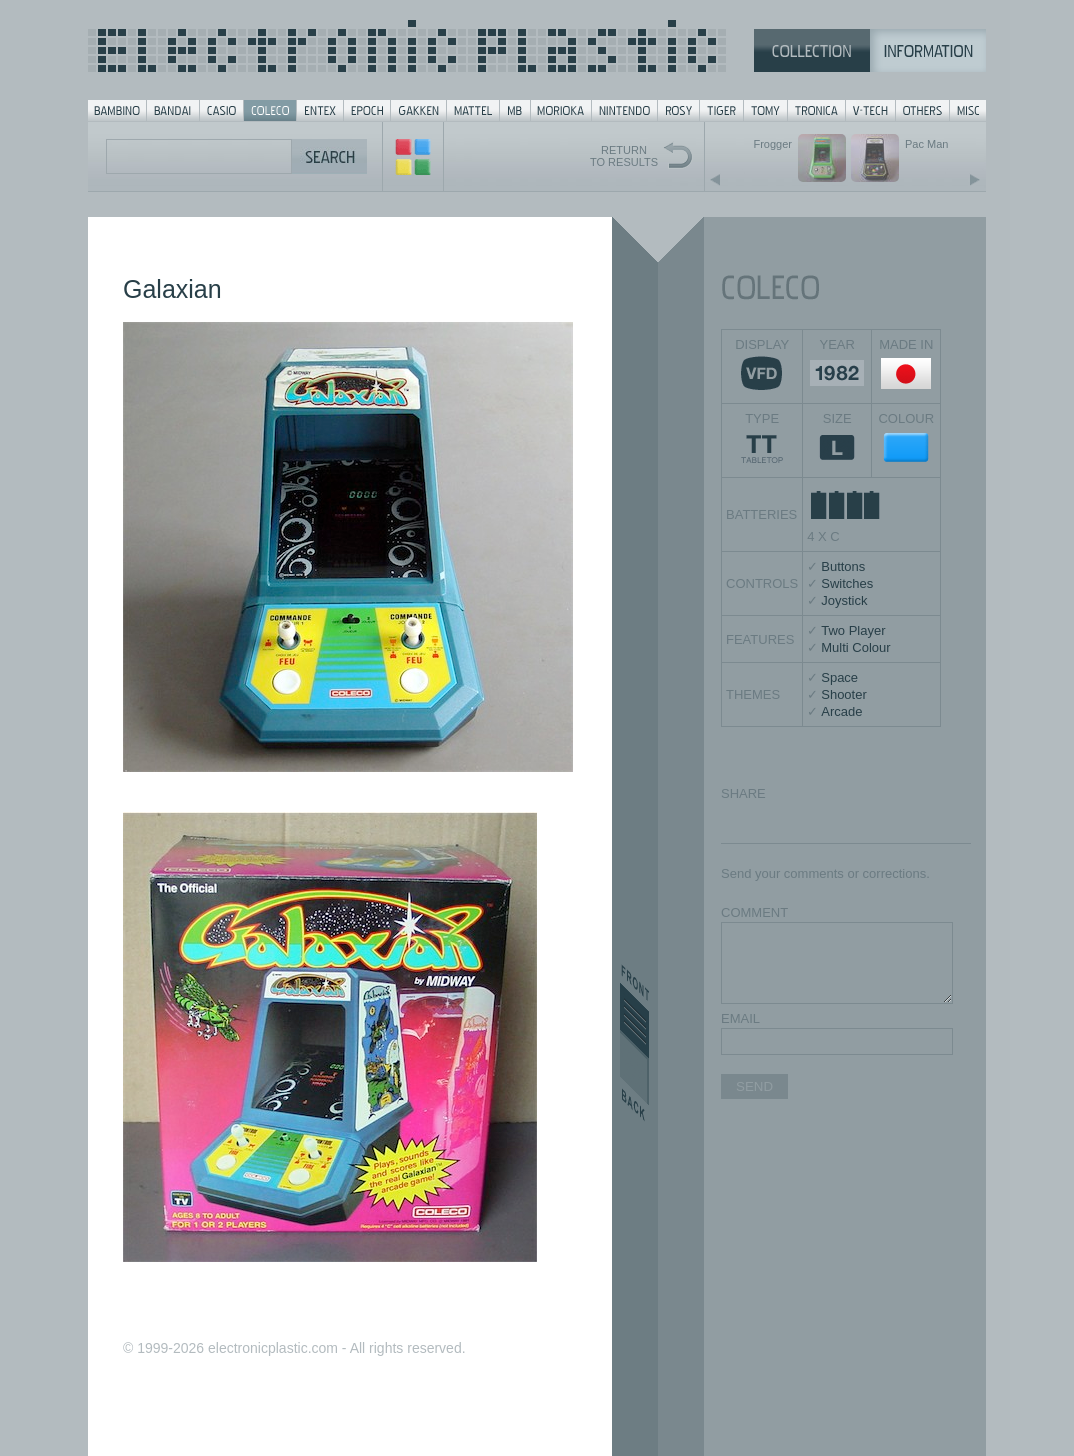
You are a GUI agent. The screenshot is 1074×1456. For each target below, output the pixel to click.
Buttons (843, 566)
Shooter (844, 694)
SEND (754, 1086)
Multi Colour (855, 647)
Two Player (853, 630)
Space (839, 677)
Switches (847, 583)
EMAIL (740, 1018)
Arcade (841, 711)
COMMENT (754, 912)
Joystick (844, 600)
